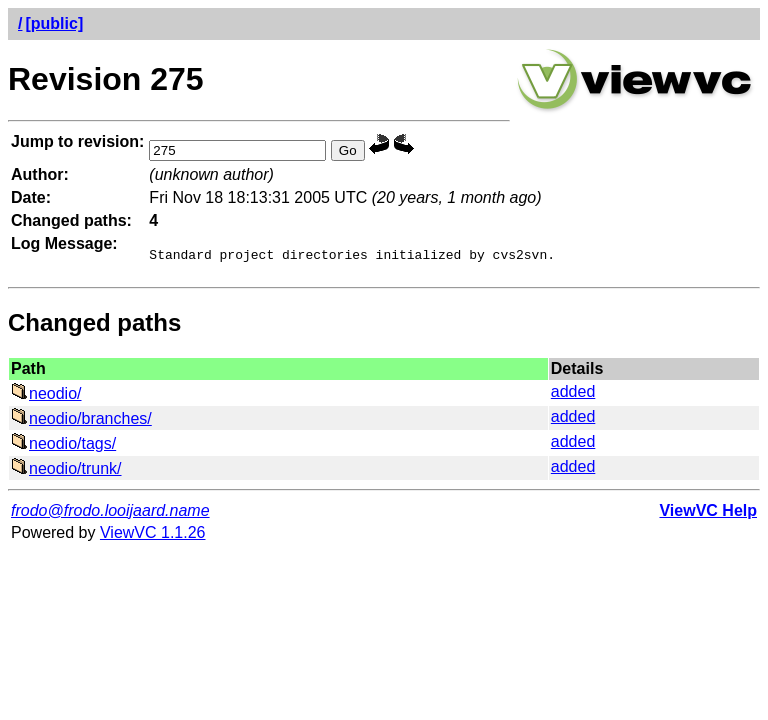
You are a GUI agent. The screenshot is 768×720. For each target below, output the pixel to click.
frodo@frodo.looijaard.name (110, 513)
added (573, 394)
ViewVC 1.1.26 (153, 535)
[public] (54, 23)
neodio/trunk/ (66, 471)
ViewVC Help (708, 513)
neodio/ (46, 396)
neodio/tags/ (63, 446)
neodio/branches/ (81, 421)
